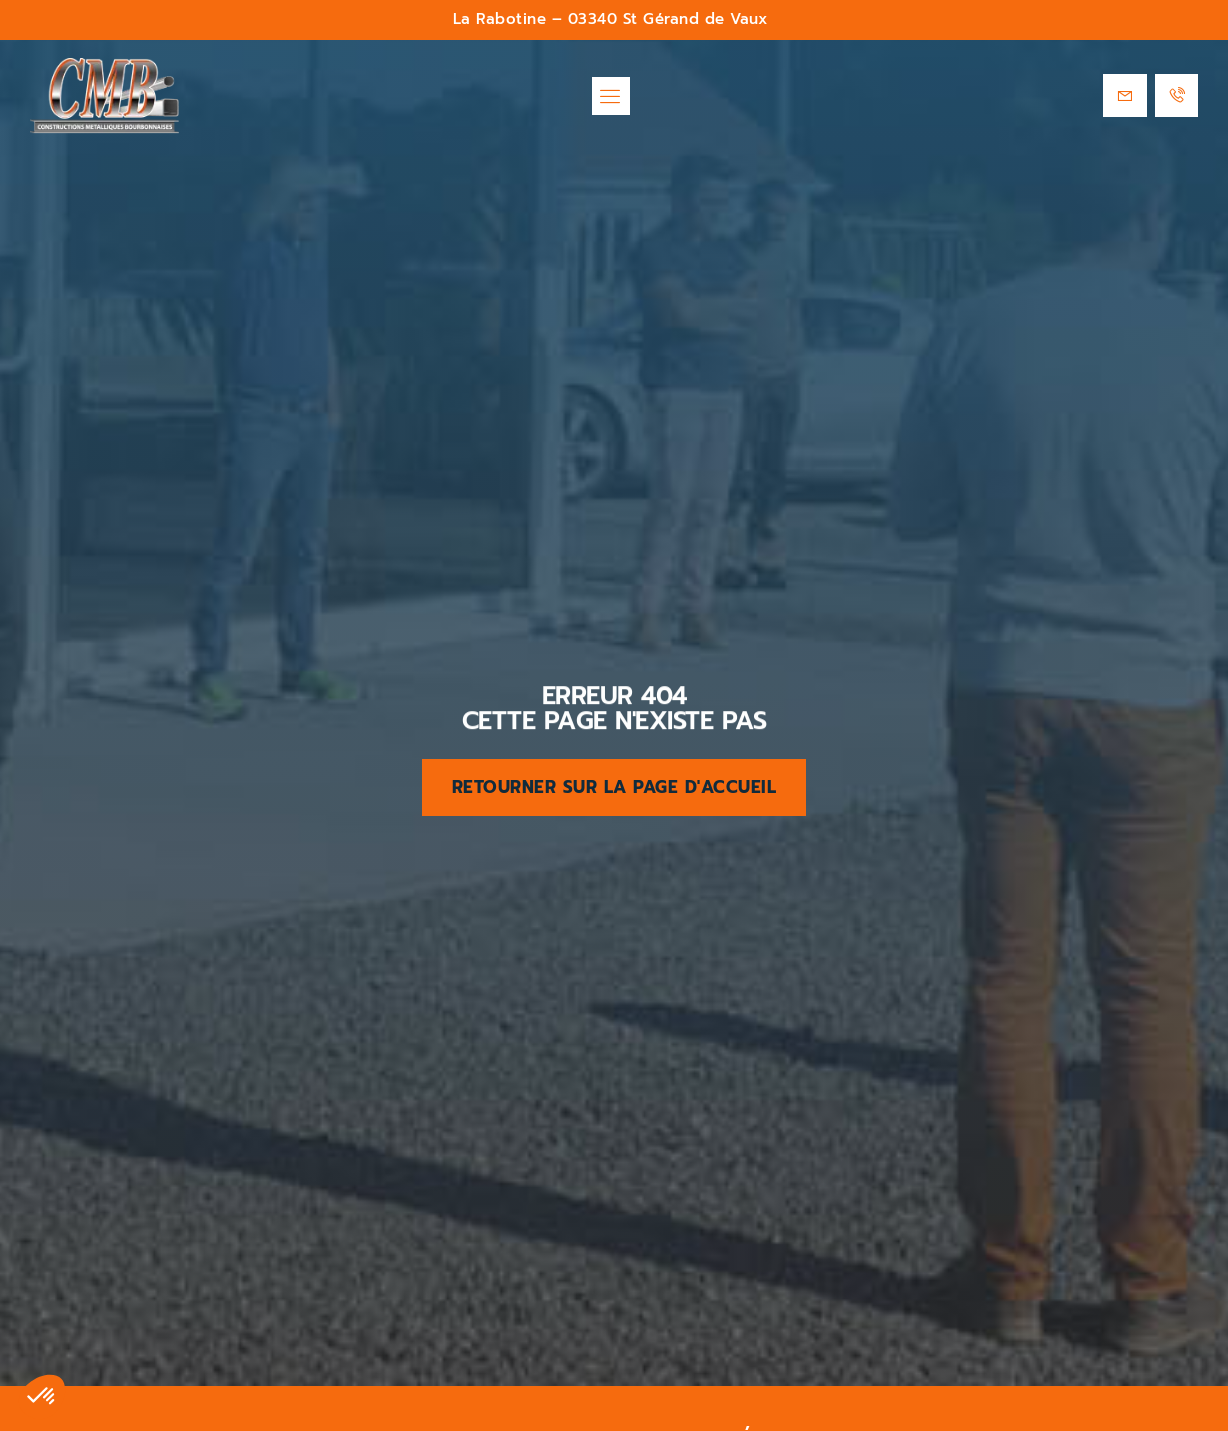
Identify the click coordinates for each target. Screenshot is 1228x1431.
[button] (611, 96)
